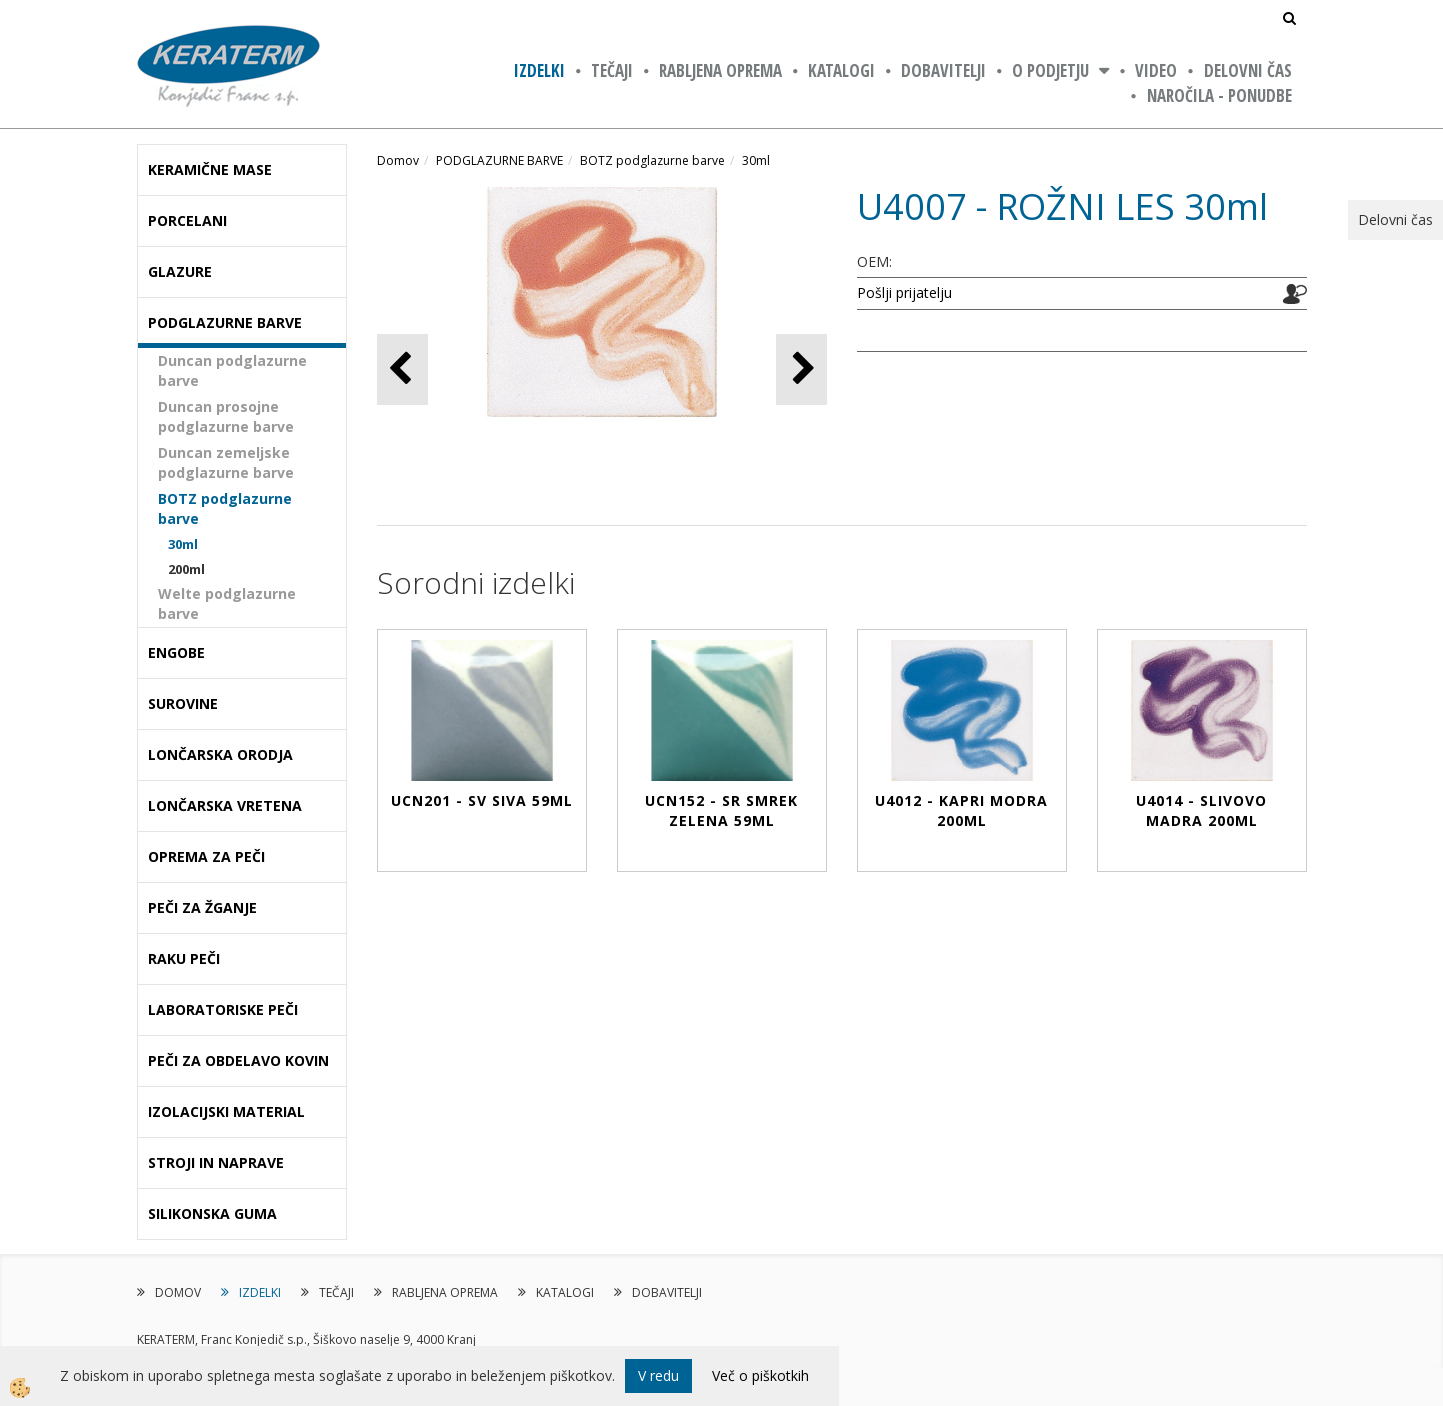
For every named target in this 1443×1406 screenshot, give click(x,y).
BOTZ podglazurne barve (225, 508)
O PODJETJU (1050, 70)
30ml (183, 544)
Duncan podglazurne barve (232, 370)
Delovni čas (1248, 70)
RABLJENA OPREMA (720, 70)
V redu (658, 1375)
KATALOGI (841, 70)
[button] (801, 369)
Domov (398, 160)
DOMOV (178, 1292)
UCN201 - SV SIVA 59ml (482, 800)
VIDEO (1156, 70)
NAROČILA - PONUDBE (1219, 95)
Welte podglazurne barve (227, 603)
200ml (186, 569)
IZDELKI (539, 70)
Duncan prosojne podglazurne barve (226, 416)
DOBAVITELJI (943, 70)
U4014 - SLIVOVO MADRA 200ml (1201, 810)
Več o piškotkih (760, 1375)
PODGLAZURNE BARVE (499, 160)
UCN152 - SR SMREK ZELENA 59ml (721, 810)
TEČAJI (612, 70)
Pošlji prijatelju (904, 292)
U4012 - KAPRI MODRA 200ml (961, 810)
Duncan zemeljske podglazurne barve (226, 462)
